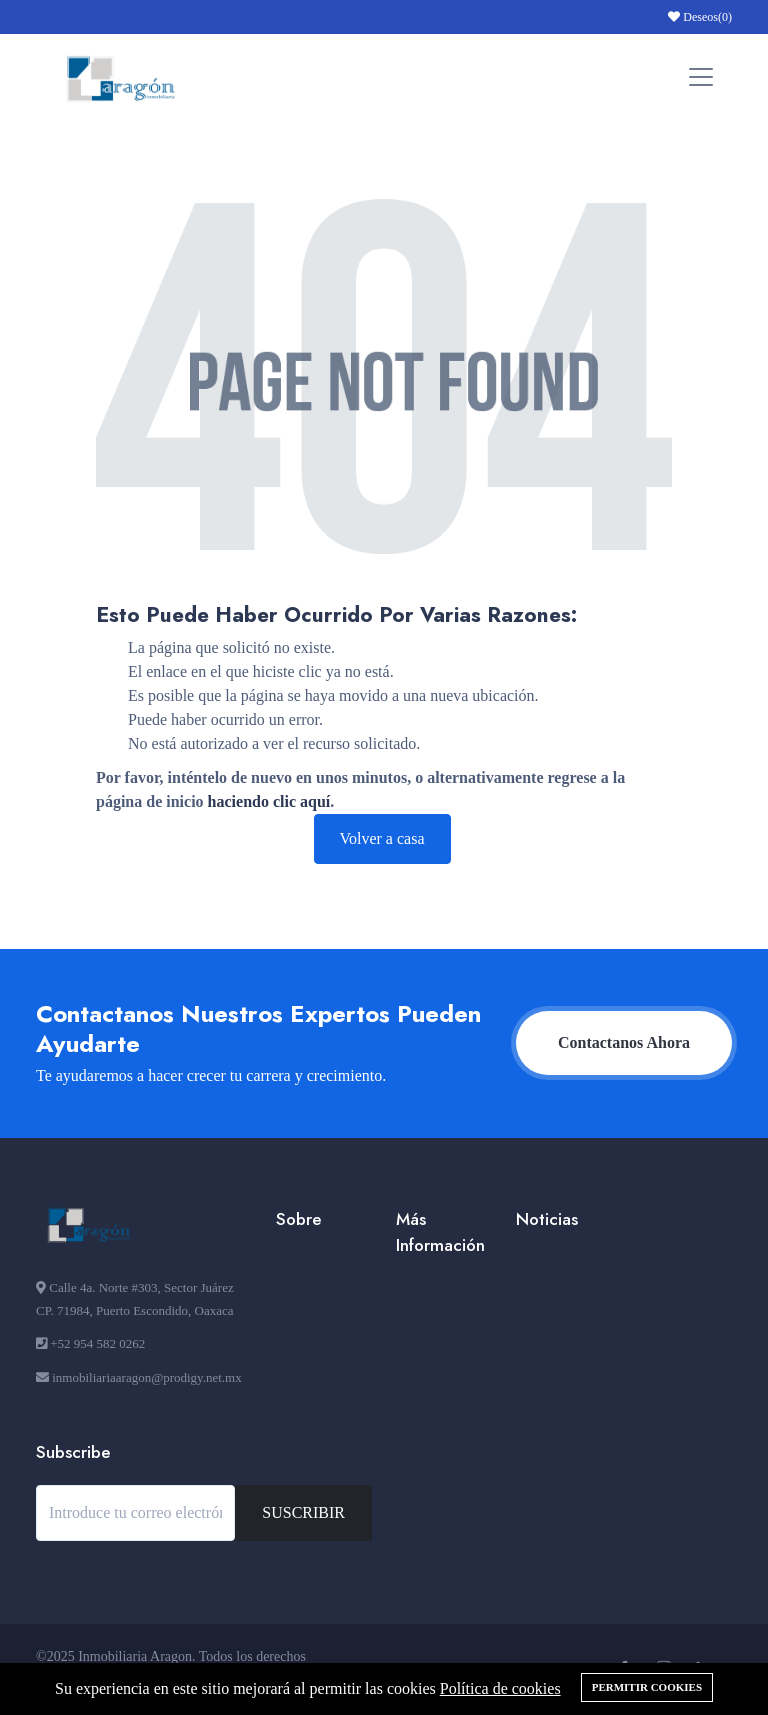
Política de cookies (500, 1688)
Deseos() (700, 17)
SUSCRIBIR (303, 1512)
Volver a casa (382, 838)
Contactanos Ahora (624, 1042)
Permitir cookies (647, 1687)
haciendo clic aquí (269, 801)
